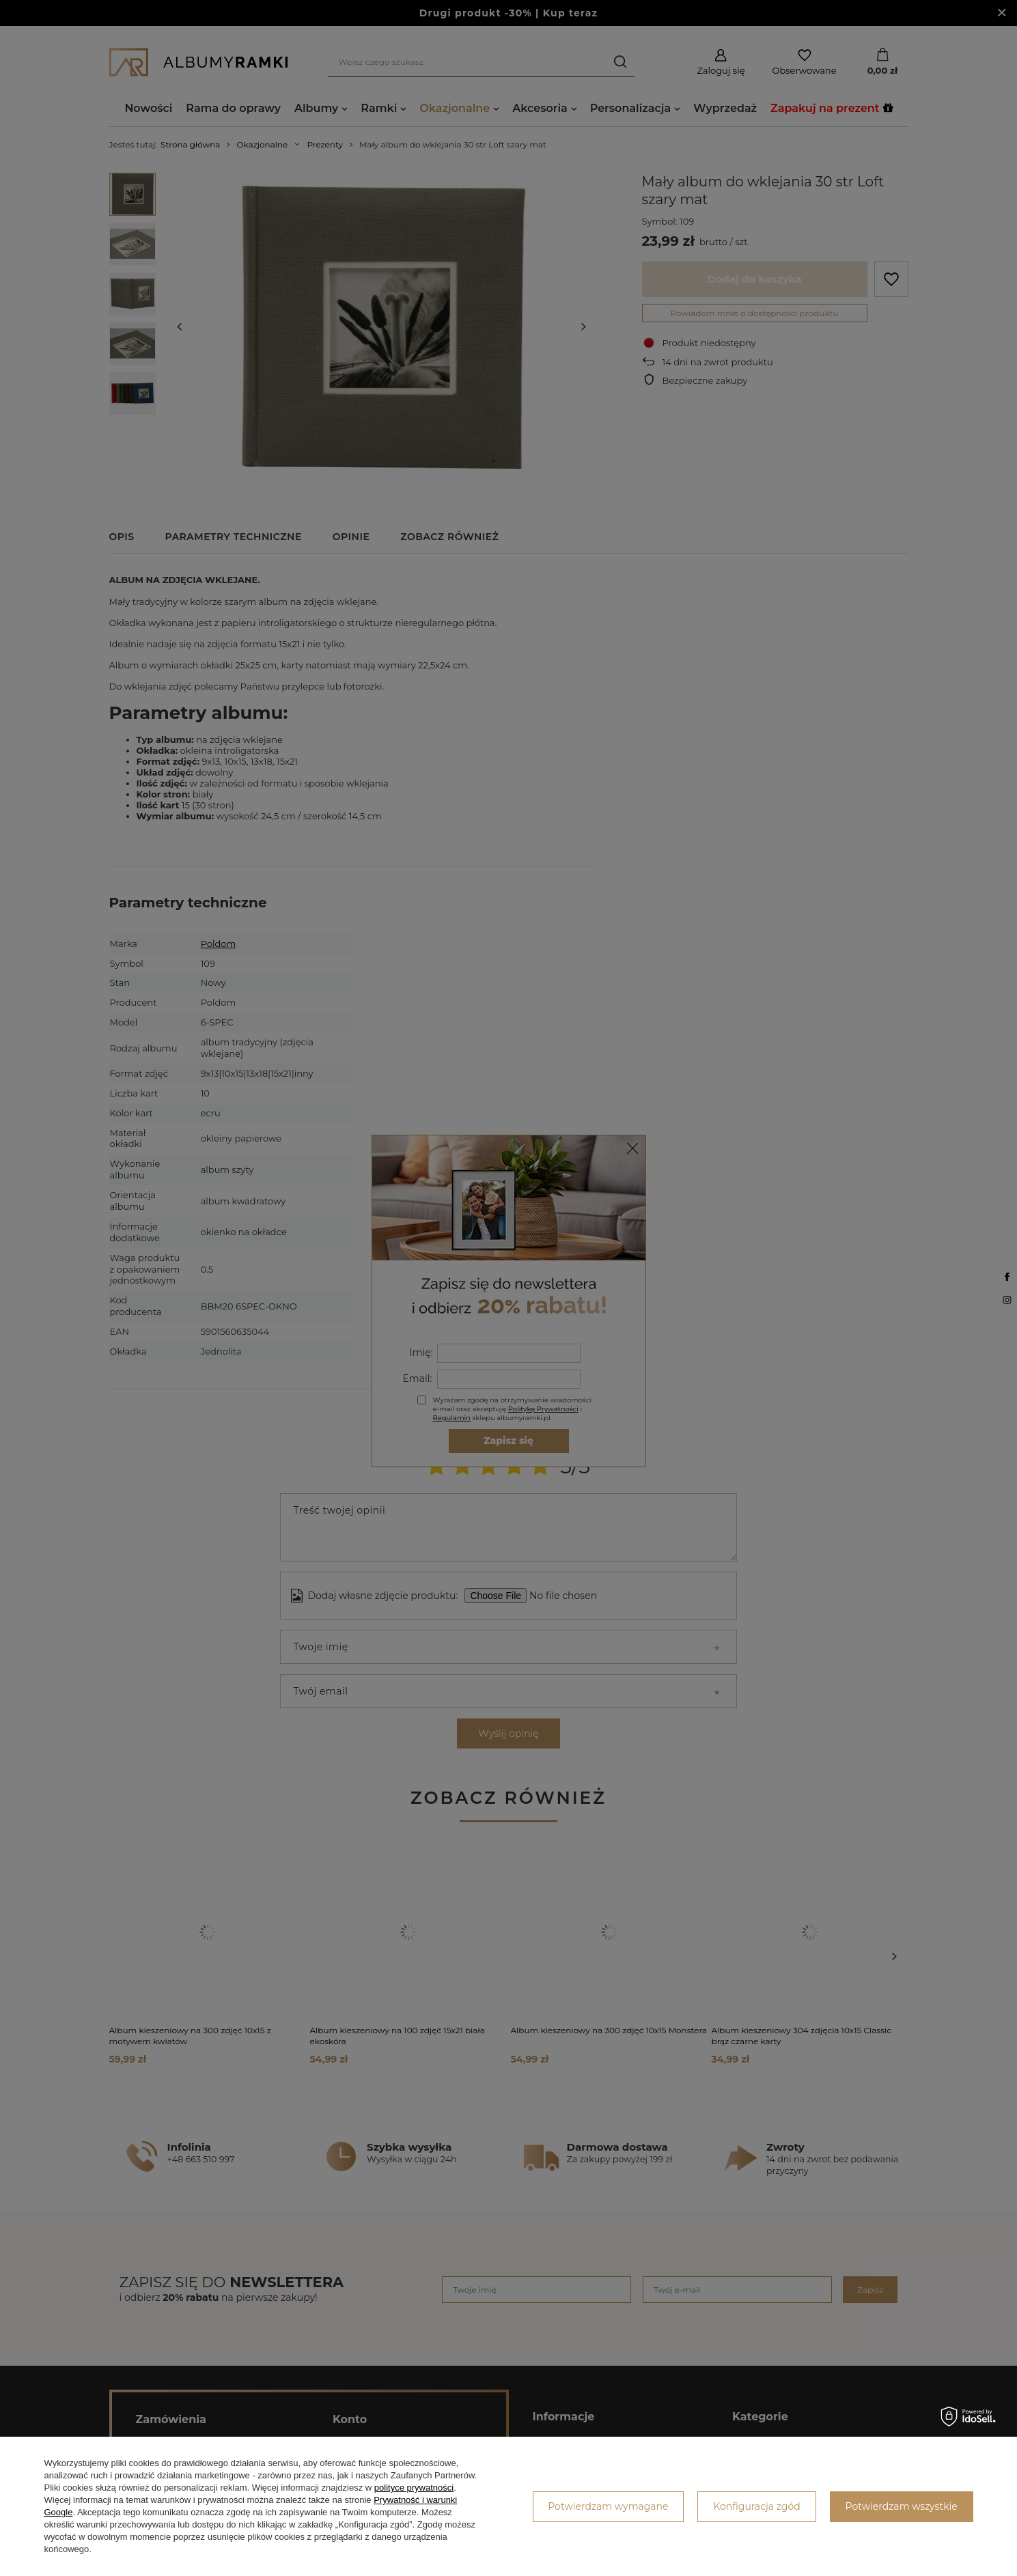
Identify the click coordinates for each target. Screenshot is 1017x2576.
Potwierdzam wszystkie (902, 2506)
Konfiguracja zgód (756, 2506)
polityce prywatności (414, 2487)
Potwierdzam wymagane (608, 2506)
